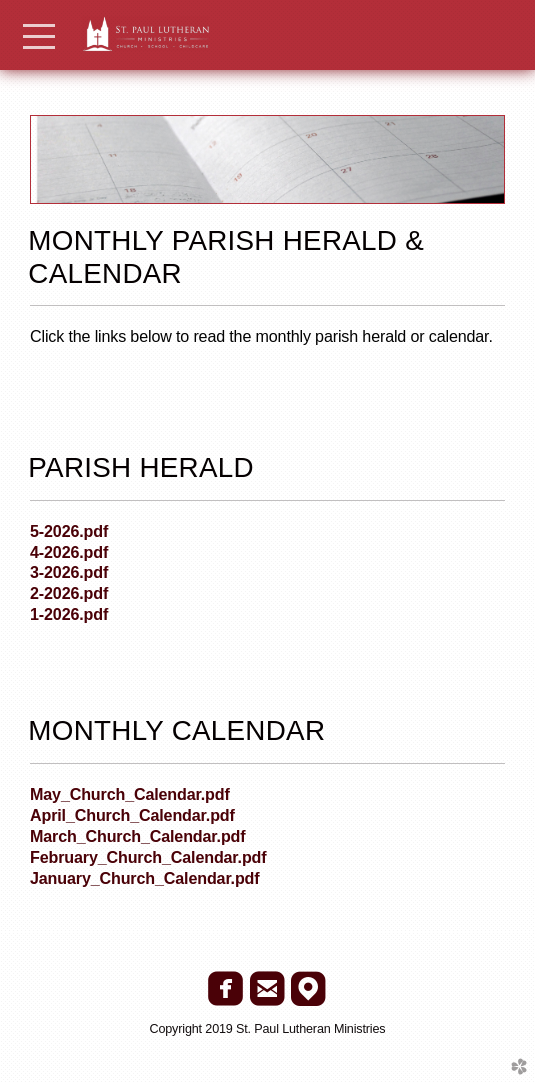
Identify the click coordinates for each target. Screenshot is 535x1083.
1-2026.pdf (69, 614)
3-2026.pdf (69, 572)
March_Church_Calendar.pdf (137, 836)
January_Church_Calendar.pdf (145, 878)
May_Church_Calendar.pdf (130, 794)
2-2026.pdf (69, 593)
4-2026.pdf (69, 552)
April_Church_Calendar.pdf (132, 815)
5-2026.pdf (69, 531)
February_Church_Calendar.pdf (148, 857)
